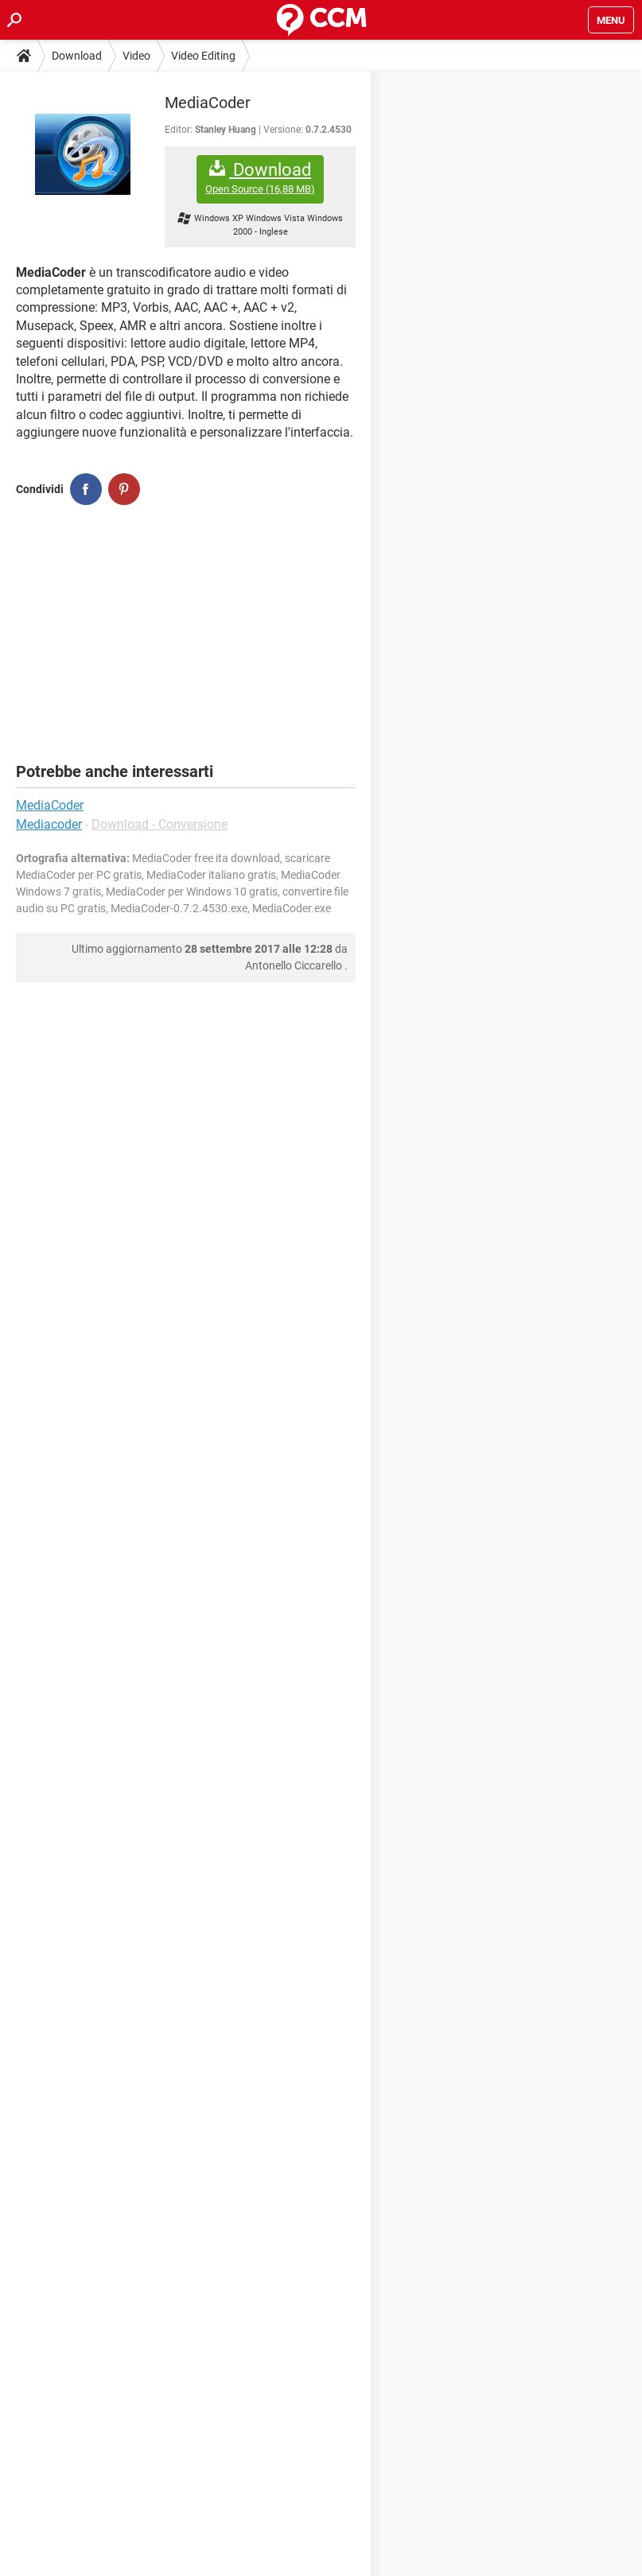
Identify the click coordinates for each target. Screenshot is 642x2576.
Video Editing (203, 55)
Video (136, 55)
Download (77, 55)
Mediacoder (49, 824)
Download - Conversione (159, 824)
